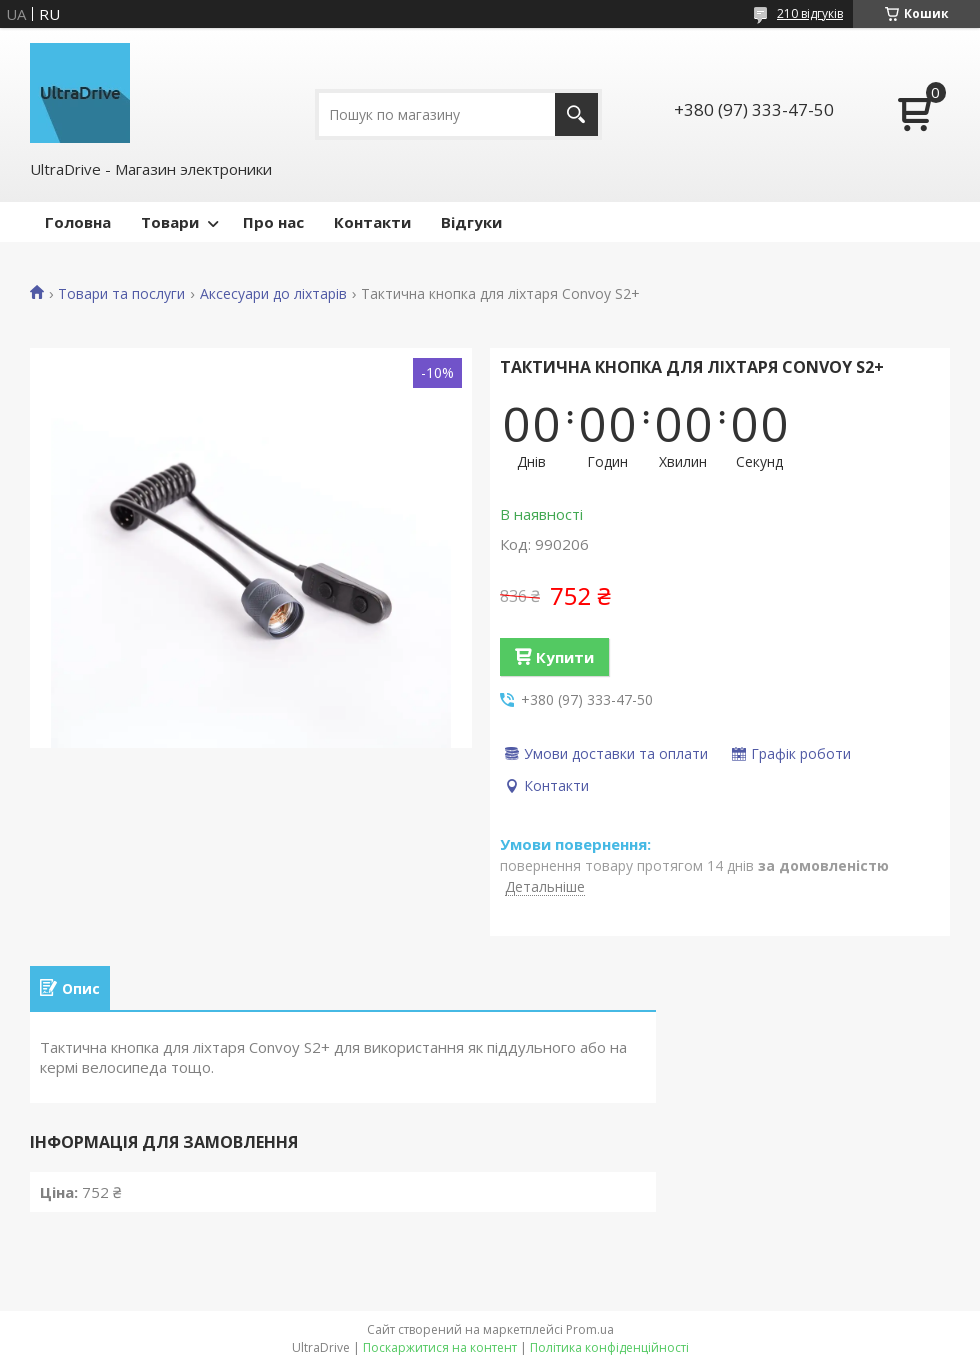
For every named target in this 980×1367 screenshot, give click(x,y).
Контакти (372, 222)
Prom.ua (590, 1329)
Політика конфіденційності (609, 1347)
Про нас (273, 222)
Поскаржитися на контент (440, 1347)
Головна (78, 222)
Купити (565, 657)
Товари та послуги (121, 294)
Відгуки (471, 222)
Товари (170, 222)
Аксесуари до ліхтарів (273, 294)
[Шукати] (576, 114)
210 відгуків (810, 13)
